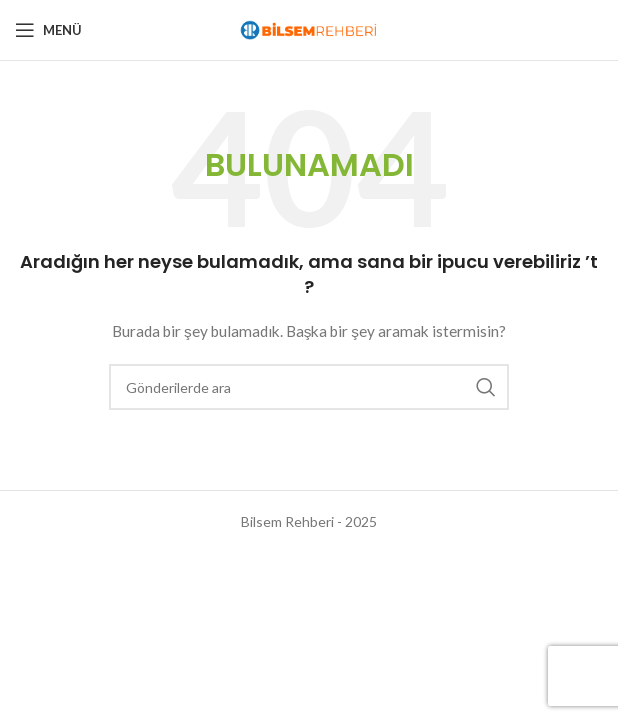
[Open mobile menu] (48, 30)
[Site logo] (309, 28)
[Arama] (309, 387)
